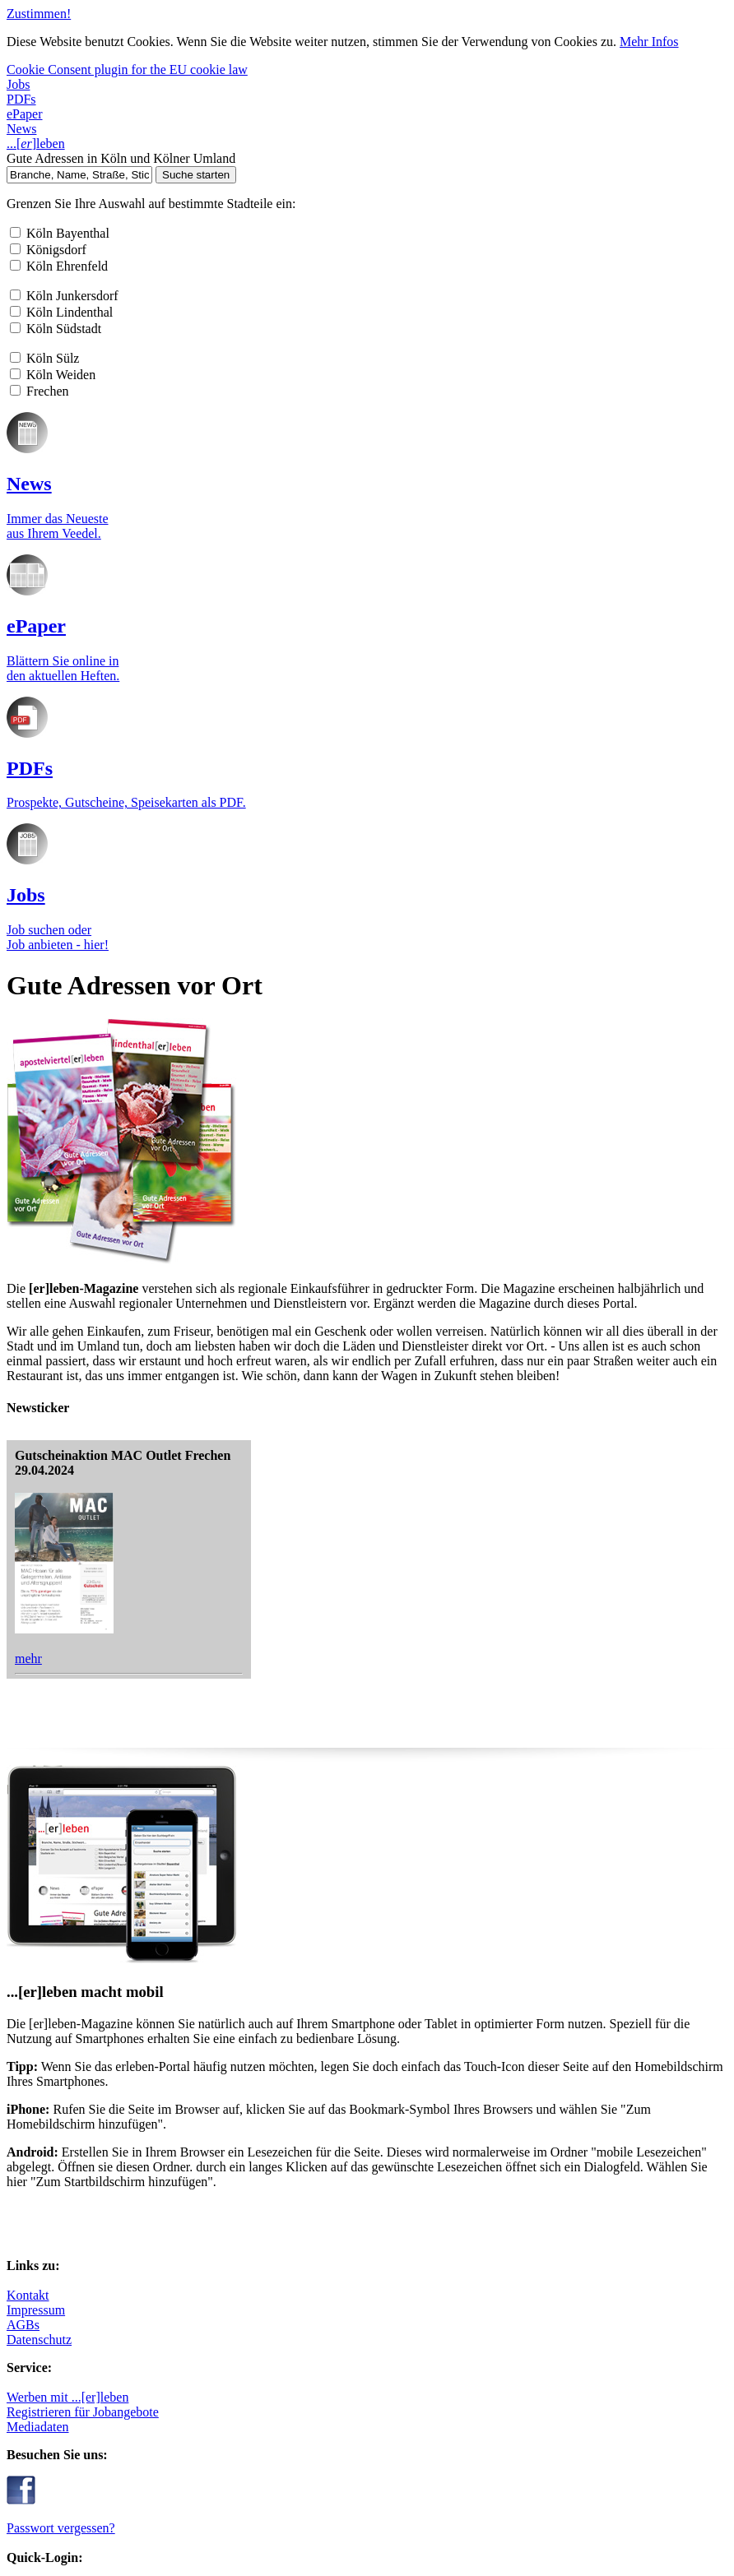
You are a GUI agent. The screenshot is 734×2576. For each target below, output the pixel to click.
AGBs (96, 1359)
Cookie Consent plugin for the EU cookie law (105, 70)
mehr (521, 893)
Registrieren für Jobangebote (250, 1344)
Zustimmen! (28, 22)
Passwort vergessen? (545, 1299)
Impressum (108, 1344)
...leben (116, 264)
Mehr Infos (579, 46)
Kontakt (100, 1329)
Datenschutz (112, 1374)
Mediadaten (209, 1359)
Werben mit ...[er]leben (235, 1329)
